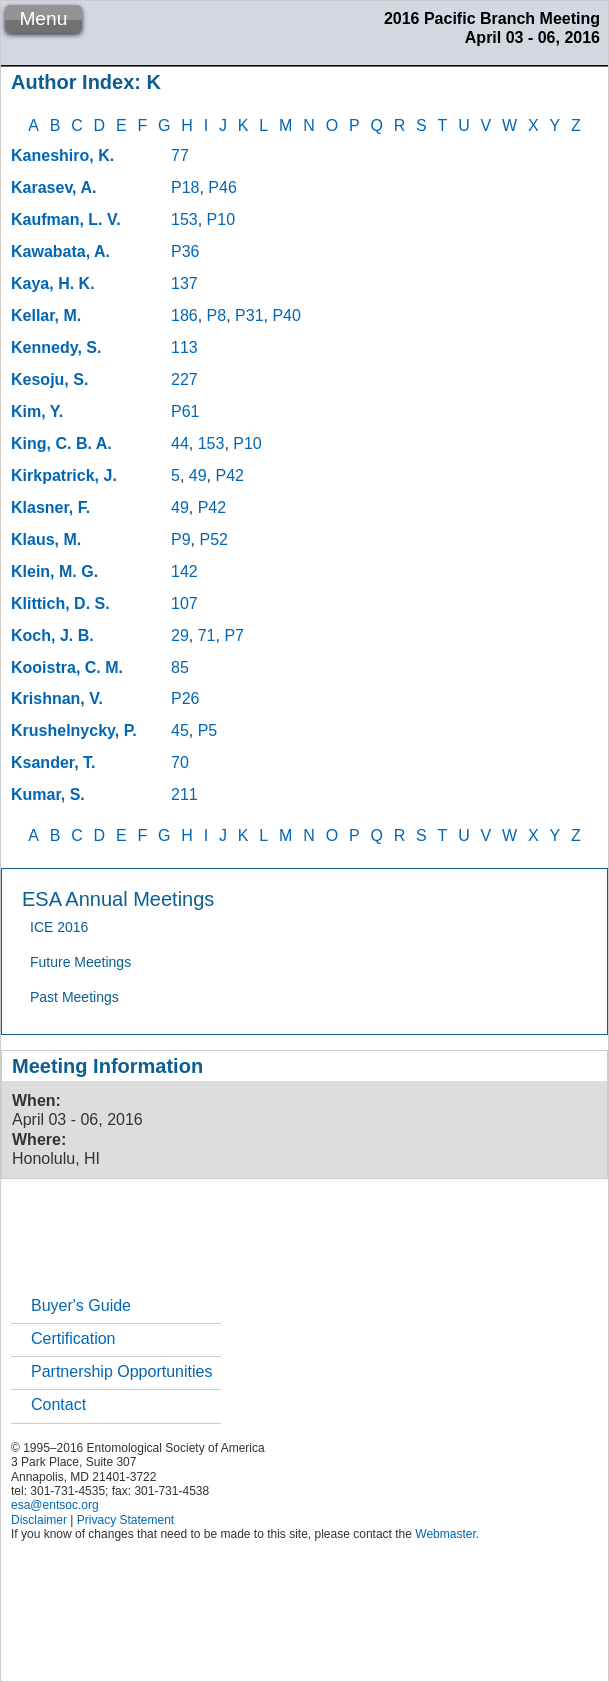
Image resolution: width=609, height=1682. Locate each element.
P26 (185, 698)
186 (184, 315)
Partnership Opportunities (121, 1371)
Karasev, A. (53, 187)
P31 (249, 315)
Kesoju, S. (49, 379)
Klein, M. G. (54, 571)
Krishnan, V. (57, 698)
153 (184, 219)
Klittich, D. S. (60, 603)
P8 (217, 315)
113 (184, 347)
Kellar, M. (46, 315)
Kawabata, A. (60, 251)
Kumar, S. (48, 794)
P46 (222, 187)
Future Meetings (80, 962)
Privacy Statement (125, 1520)
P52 (213, 539)
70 (180, 762)
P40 (286, 315)
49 (198, 475)
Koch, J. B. (52, 635)
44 (180, 443)
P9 (181, 539)
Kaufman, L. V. (66, 219)
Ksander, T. (53, 762)
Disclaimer (39, 1520)
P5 (208, 730)
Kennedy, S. (56, 347)
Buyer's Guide (81, 1305)
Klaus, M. (46, 539)
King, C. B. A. (61, 443)
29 (180, 635)
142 (184, 571)
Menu (43, 18)
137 (184, 283)
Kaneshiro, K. (62, 155)
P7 (234, 635)
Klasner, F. (50, 507)
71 (207, 635)
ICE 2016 (59, 927)
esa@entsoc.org (55, 1505)
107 (184, 603)
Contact (58, 1404)
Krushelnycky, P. (74, 730)
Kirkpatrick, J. (64, 475)
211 (184, 794)
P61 (185, 411)
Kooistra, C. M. (67, 667)
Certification (73, 1338)
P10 (221, 219)
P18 (185, 187)
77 (180, 155)
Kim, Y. (37, 411)
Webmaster (445, 1534)
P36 (185, 251)
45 (180, 730)
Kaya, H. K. (53, 283)
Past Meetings (74, 997)
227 (184, 379)
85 (180, 667)
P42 (229, 475)
